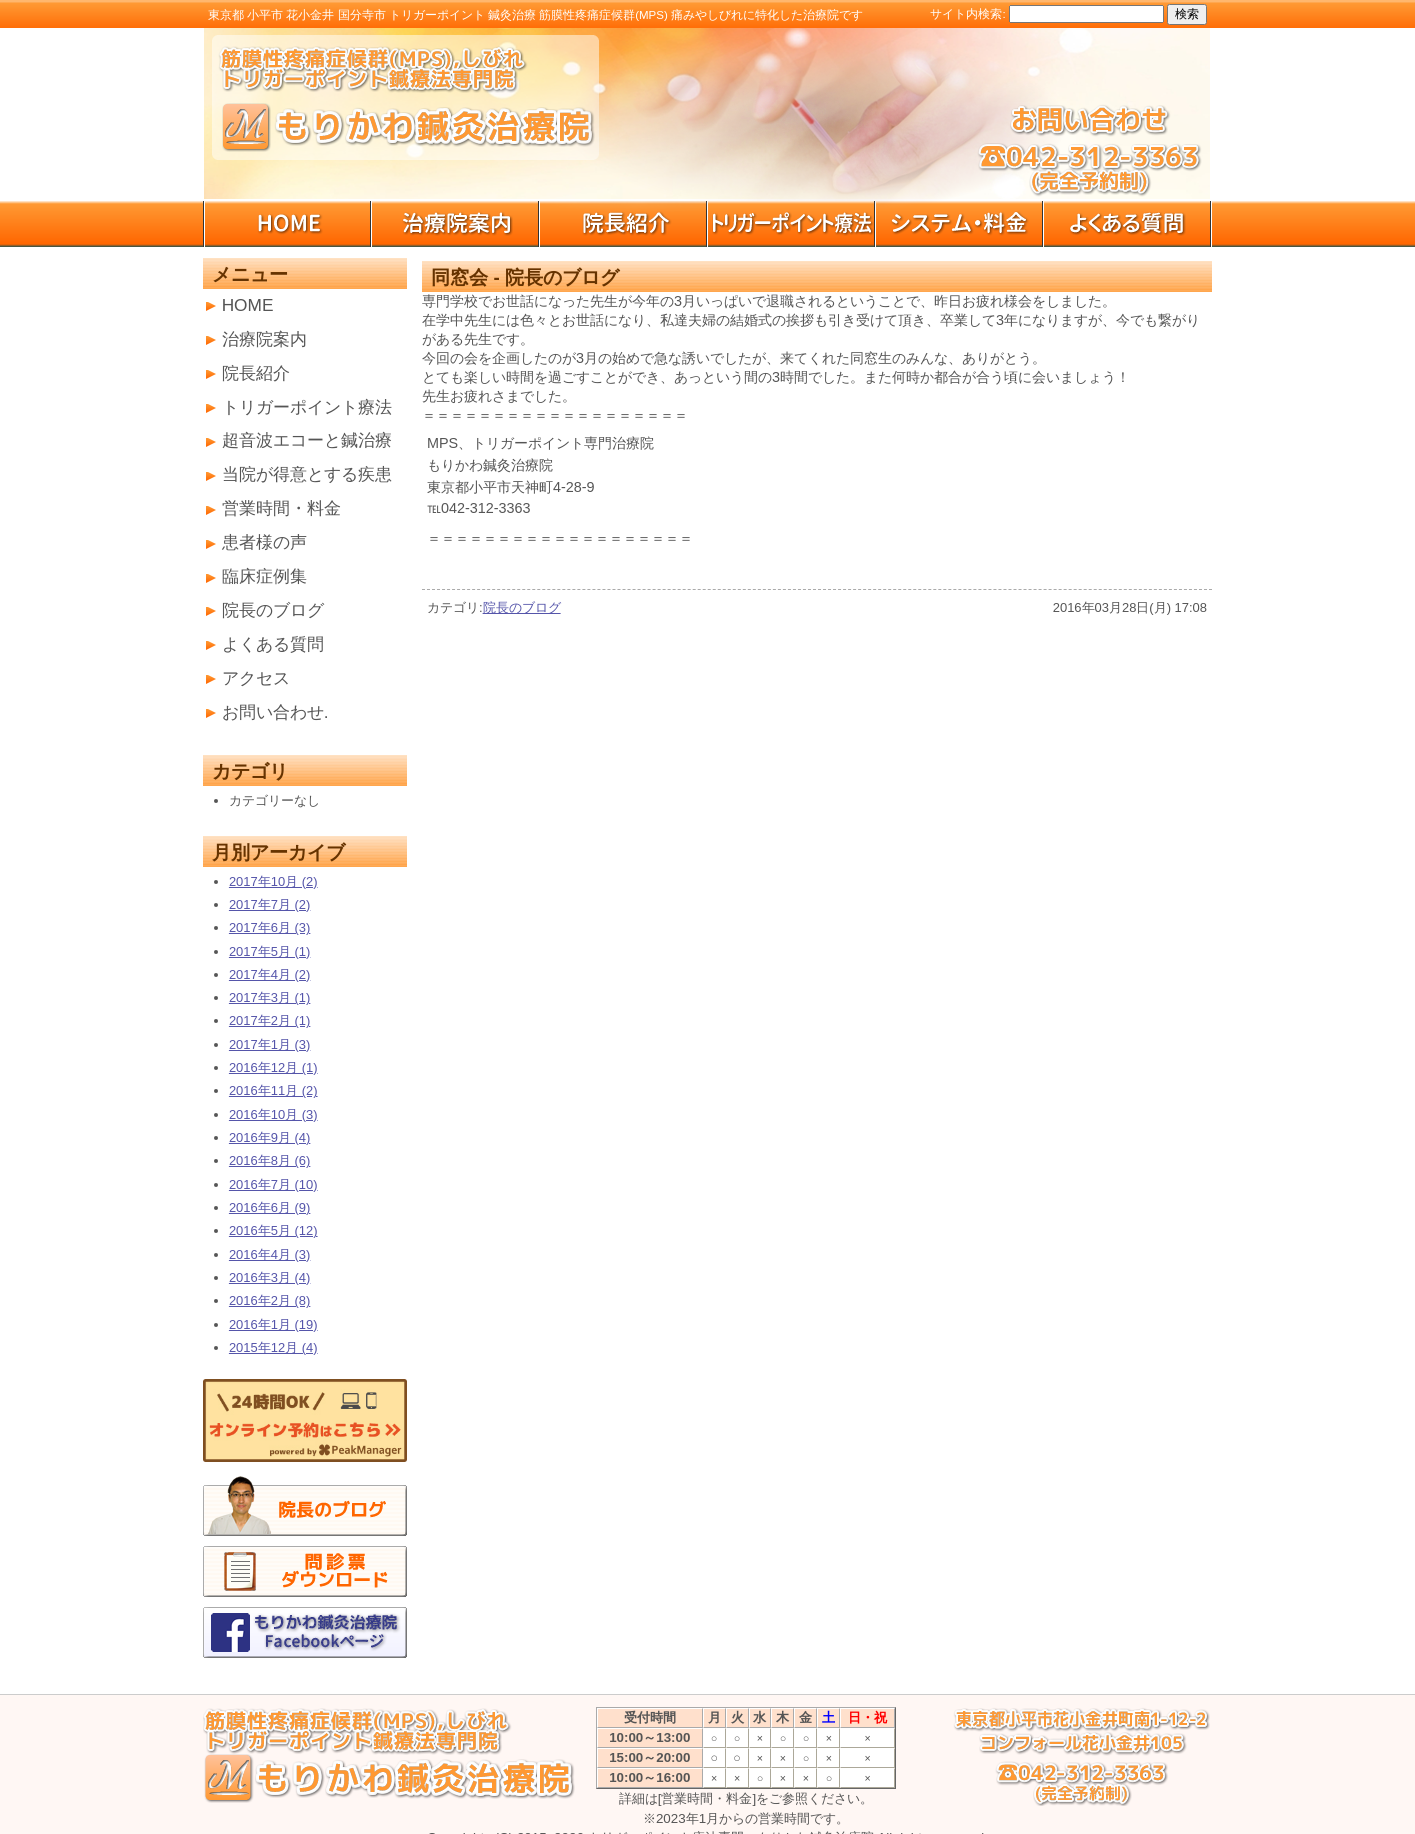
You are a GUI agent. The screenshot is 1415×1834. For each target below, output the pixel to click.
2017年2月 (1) (269, 1020)
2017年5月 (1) (269, 951)
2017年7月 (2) (269, 904)
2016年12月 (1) (273, 1067)
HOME (248, 305)
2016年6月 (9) (269, 1207)
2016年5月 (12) (273, 1230)
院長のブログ (522, 607)
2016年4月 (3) (269, 1254)
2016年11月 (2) (273, 1090)
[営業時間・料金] (707, 1798)
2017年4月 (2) (269, 974)
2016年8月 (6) (269, 1160)
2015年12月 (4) (273, 1347)
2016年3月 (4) (269, 1277)
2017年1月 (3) (269, 1044)
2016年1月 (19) (273, 1324)
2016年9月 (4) (269, 1137)
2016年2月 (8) (269, 1300)
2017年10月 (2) (273, 881)
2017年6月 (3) (269, 927)
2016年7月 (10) (273, 1184)
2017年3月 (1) (269, 997)
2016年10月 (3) (273, 1114)
